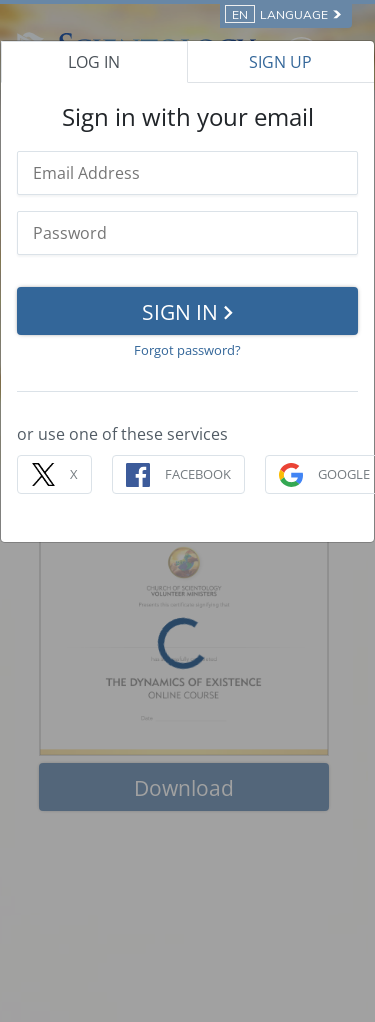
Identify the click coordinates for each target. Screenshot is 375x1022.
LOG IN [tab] (94, 62)
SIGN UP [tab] (280, 62)
